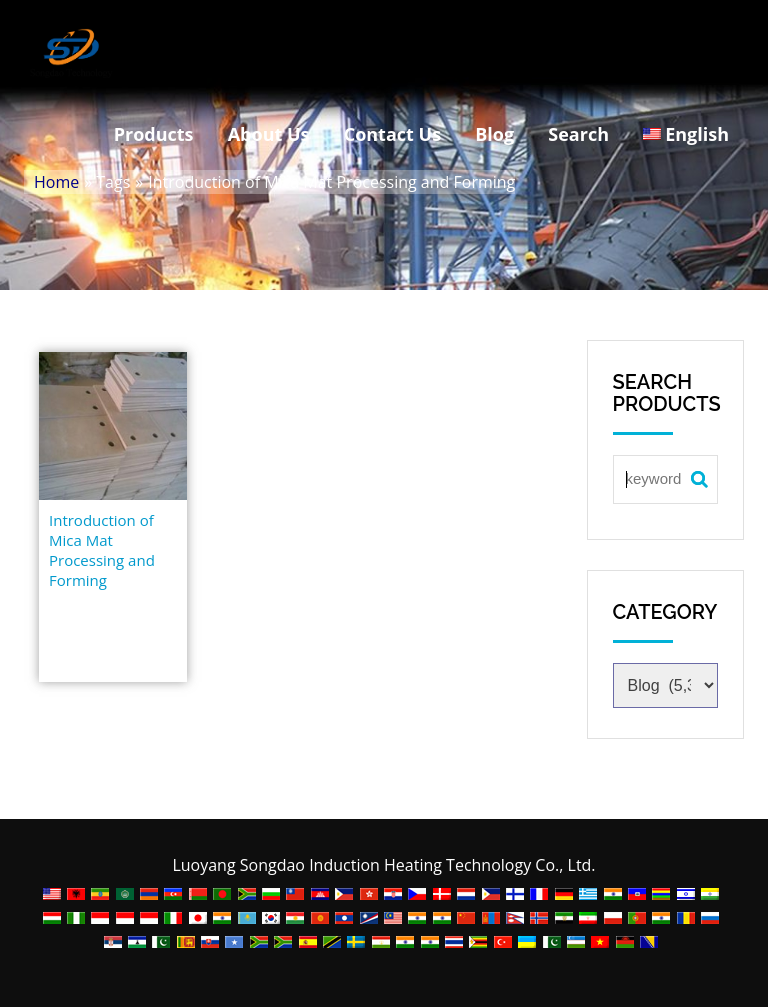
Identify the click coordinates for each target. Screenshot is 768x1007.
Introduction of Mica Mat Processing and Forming (102, 550)
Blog (494, 134)
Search (578, 134)
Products (154, 134)
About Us (269, 134)
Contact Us (392, 134)
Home (56, 182)
